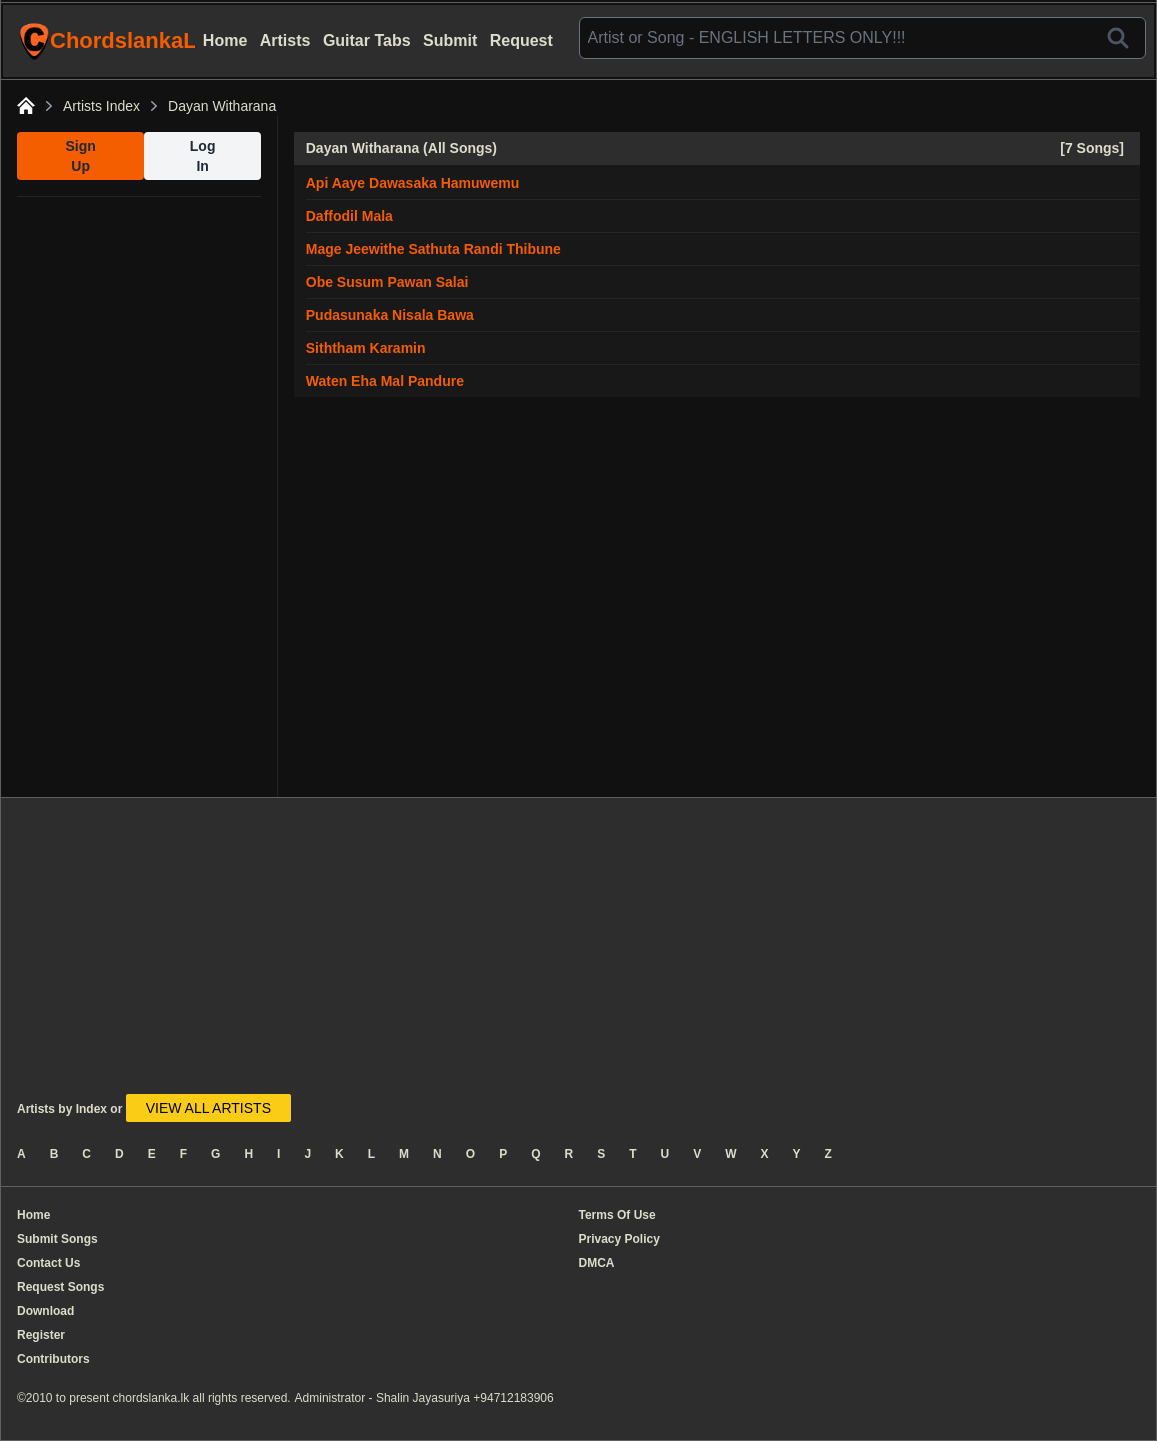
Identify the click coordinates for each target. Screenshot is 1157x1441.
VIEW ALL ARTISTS (208, 1108)
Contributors (53, 1359)
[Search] (1118, 38)
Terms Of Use (617, 1215)
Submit (450, 40)
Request (521, 40)
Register (41, 1335)
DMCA (597, 1263)
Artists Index (101, 106)
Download (45, 1311)
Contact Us (48, 1263)
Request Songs (60, 1287)
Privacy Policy (619, 1239)
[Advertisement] (139, 497)
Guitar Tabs (367, 40)
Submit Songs (57, 1239)
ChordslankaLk (107, 41)
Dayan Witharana (222, 106)
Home (225, 40)
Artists (285, 40)
